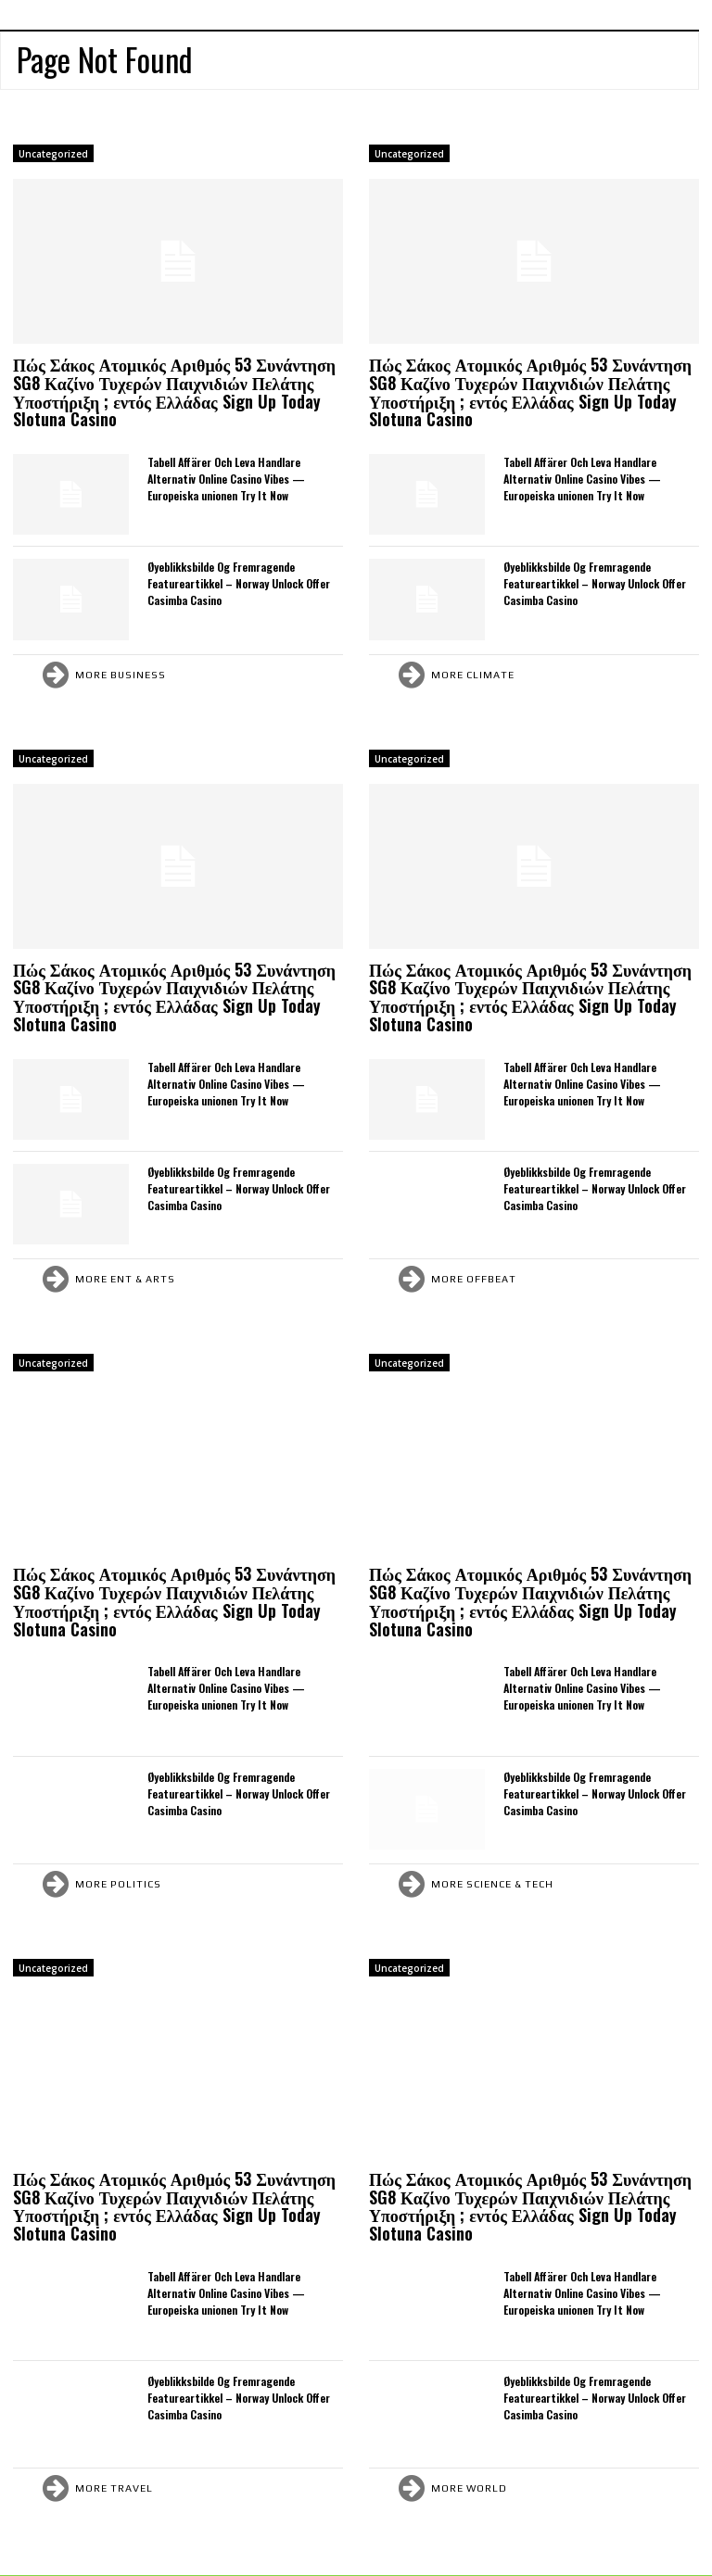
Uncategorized (53, 153)
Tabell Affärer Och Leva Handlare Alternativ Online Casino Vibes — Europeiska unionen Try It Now (226, 478)
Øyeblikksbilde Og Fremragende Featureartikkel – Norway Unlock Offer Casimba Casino (238, 583)
